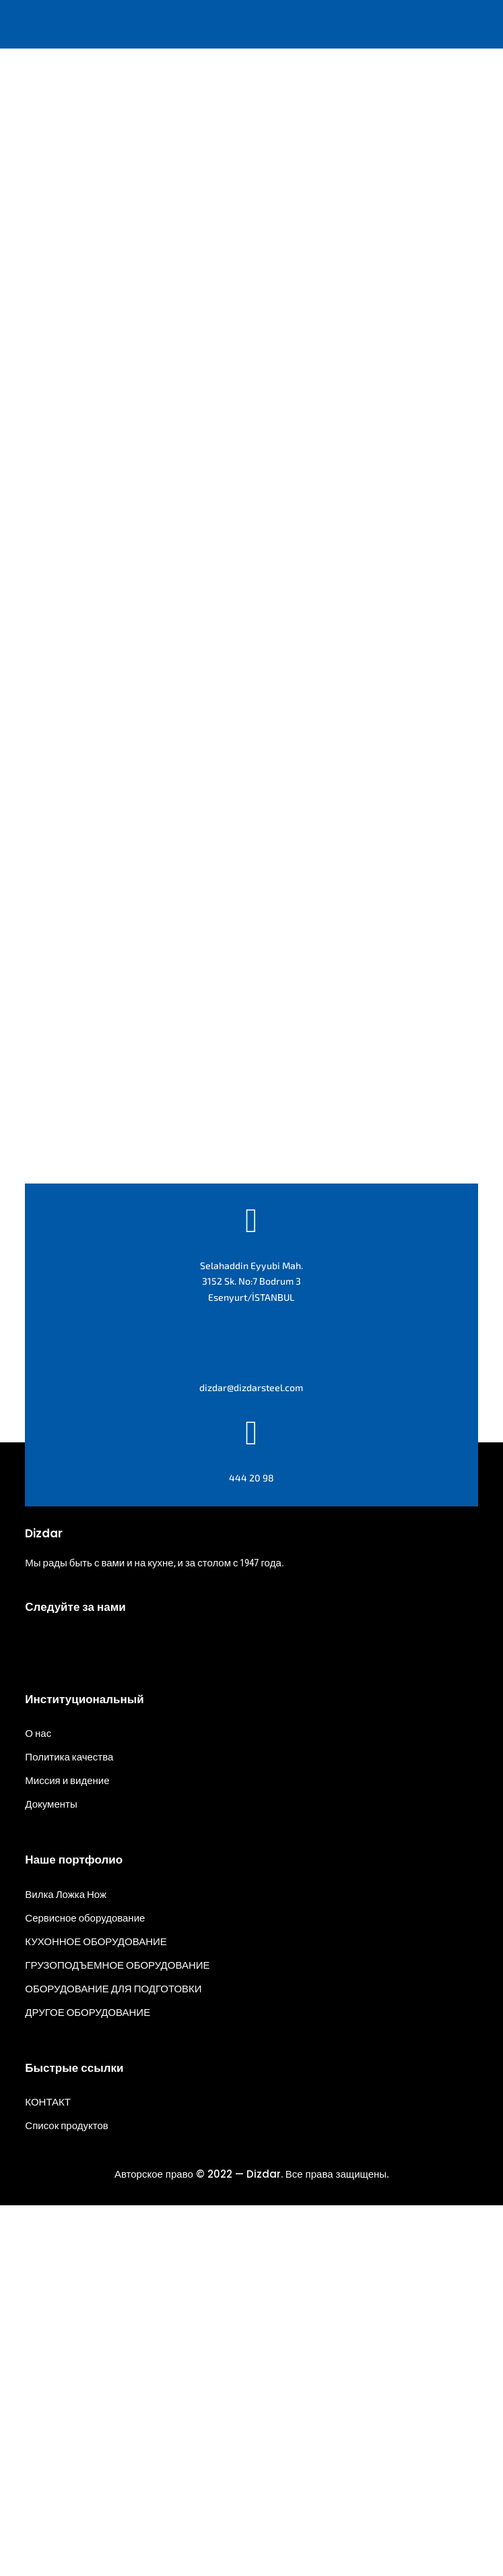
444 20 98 (251, 1847)
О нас (38, 2104)
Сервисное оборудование (85, 2288)
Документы (51, 2175)
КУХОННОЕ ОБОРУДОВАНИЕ (95, 2312)
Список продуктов (66, 2496)
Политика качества (69, 2128)
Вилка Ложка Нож (65, 2265)
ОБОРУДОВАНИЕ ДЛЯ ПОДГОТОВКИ (113, 2359)
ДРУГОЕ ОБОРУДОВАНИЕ (87, 2382)
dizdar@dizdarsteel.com (251, 1757)
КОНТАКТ (48, 2472)
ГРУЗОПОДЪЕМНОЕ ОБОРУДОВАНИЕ (117, 2335)
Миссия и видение (67, 2151)
